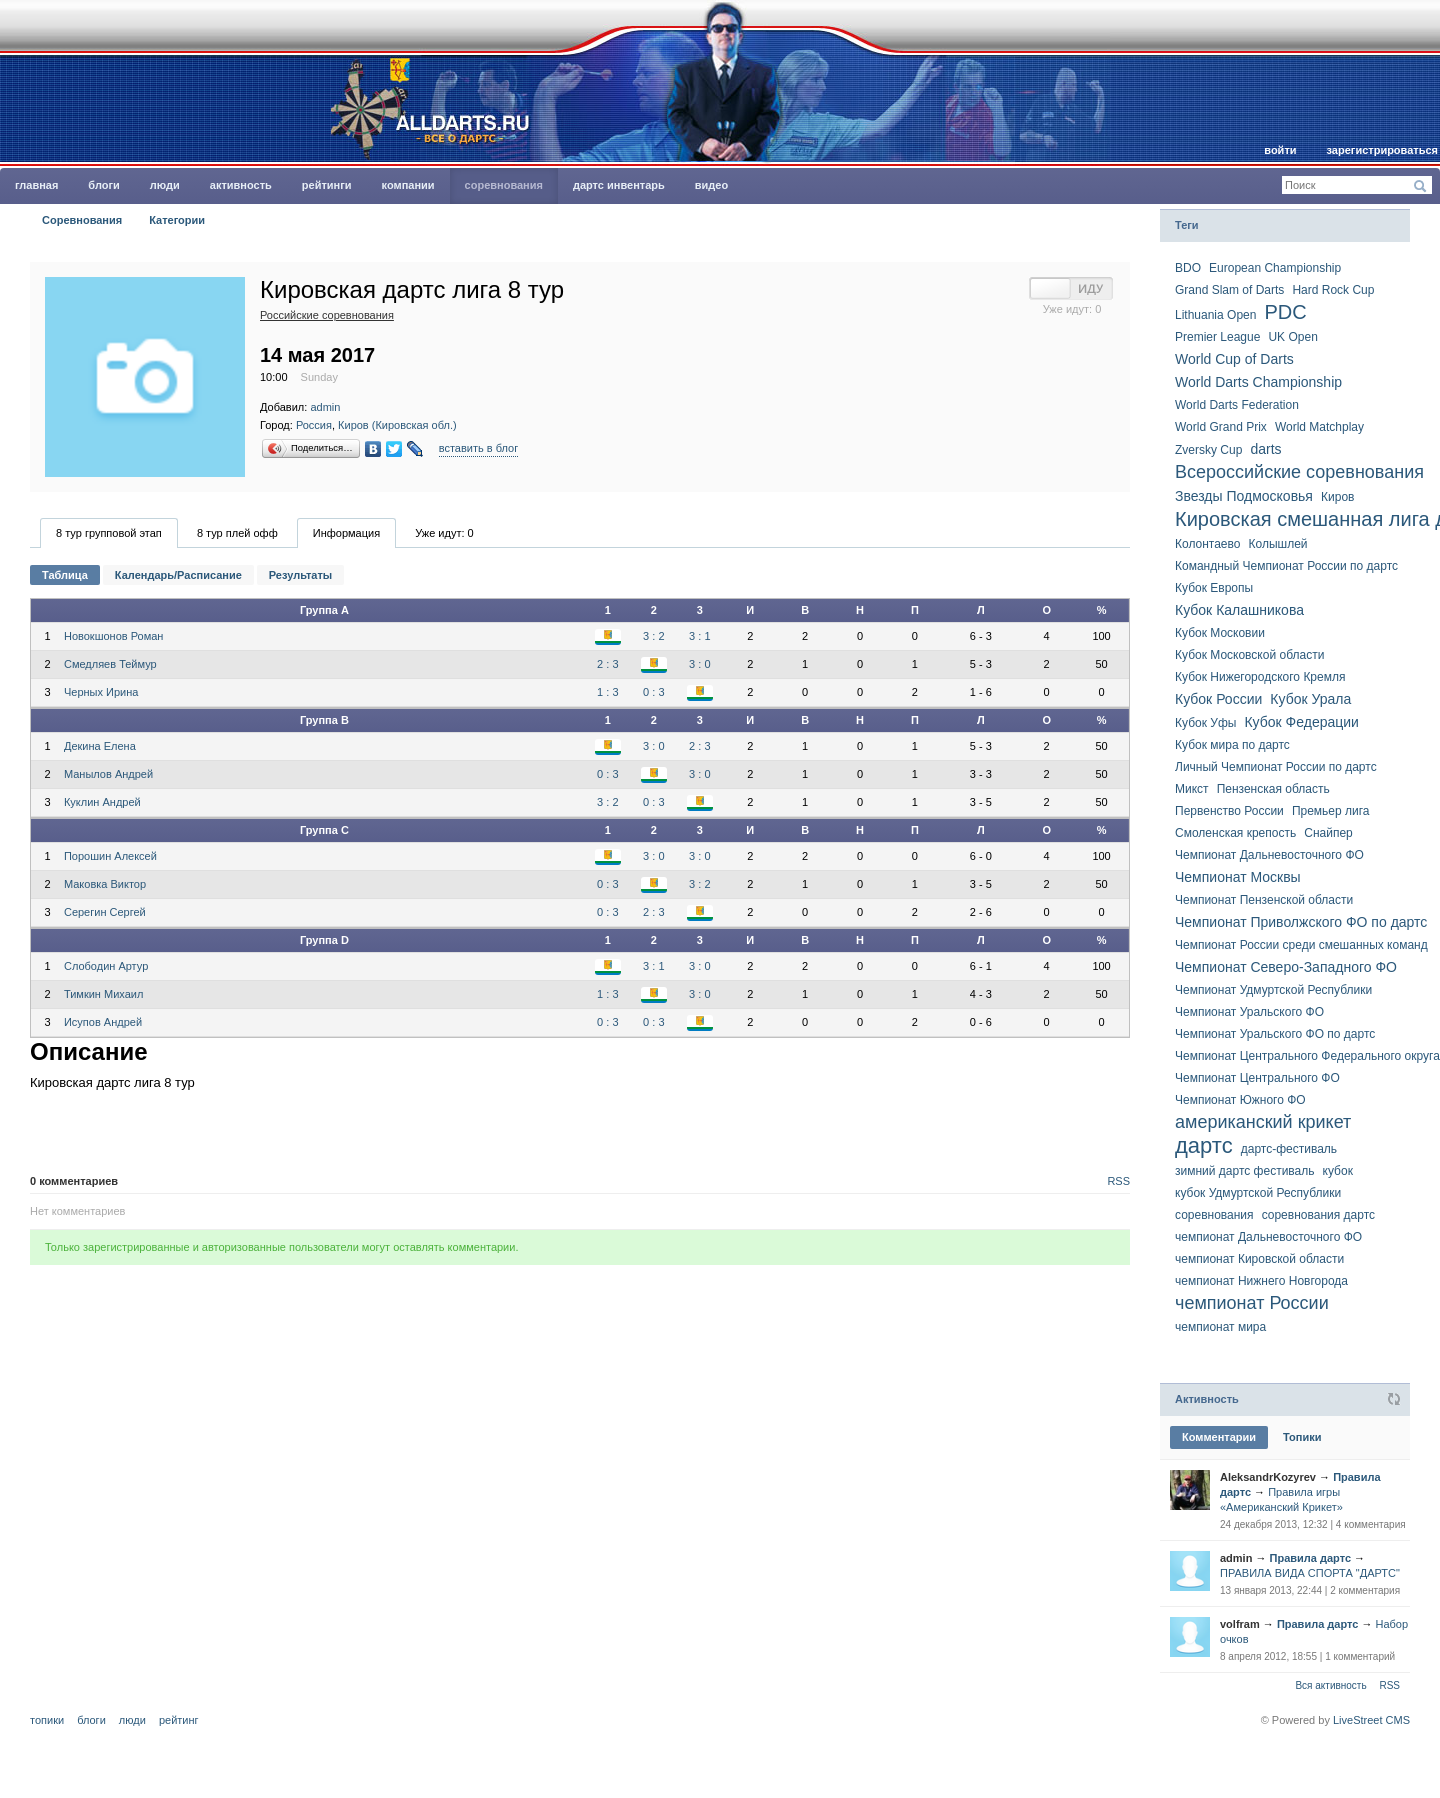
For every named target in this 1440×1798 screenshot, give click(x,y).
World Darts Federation (1237, 405)
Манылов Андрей (108, 774)
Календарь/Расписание (178, 575)
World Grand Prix (1221, 427)
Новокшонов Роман (113, 636)
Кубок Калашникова (1239, 610)
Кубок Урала (1310, 699)
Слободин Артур (106, 966)
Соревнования (504, 185)
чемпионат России (1252, 1303)
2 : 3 (607, 664)
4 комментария (1371, 1524)
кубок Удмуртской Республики (1258, 1193)
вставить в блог (478, 448)
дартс (1204, 1145)
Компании (408, 185)
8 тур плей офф (237, 533)
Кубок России (1218, 699)
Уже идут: (444, 533)
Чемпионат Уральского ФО (1249, 1012)
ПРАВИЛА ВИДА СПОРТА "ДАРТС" (1310, 1573)
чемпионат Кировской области (1259, 1259)
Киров (1337, 497)
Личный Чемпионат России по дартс (1276, 767)
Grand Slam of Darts (1229, 290)
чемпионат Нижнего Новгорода (1261, 1281)
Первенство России (1229, 811)
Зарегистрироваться (1382, 150)
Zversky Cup (1208, 450)
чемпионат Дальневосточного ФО (1268, 1237)
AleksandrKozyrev (1268, 1477)
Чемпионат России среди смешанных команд (1301, 945)
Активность (241, 185)
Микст (1192, 789)
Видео (711, 185)
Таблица (65, 575)
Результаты (300, 575)
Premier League (1217, 337)
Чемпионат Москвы (1238, 877)
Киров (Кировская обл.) (397, 425)
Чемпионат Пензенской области (1264, 900)
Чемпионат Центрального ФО (1257, 1078)
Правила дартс (1310, 1558)
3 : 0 (699, 664)
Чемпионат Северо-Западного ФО (1286, 967)
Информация (346, 533)
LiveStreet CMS (1371, 1720)
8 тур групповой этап (109, 533)
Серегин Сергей (105, 912)
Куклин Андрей (102, 802)
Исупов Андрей (103, 1022)
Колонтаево (1207, 544)
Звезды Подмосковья (1244, 496)
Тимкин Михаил (103, 994)
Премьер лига (1331, 811)
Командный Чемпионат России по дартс (1286, 566)
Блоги (103, 185)
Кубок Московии (1220, 633)
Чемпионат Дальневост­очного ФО (1269, 855)
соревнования (1214, 1215)
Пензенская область (1273, 789)
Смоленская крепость (1235, 833)
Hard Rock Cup (1333, 290)
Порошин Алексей (110, 856)
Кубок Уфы (1205, 723)
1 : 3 (607, 692)
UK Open (1292, 337)
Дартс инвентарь (619, 185)
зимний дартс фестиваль (1245, 1171)
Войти (1280, 150)
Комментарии (1219, 1437)
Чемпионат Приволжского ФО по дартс (1301, 922)
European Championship (1275, 268)
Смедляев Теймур (110, 664)
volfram (1240, 1624)
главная (36, 185)
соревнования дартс (1318, 1215)
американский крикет (1263, 1122)
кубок (1338, 1171)
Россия (314, 425)
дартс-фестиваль (1289, 1149)
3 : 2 (653, 636)
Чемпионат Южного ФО (1240, 1100)
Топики (1302, 1437)
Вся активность (1330, 1685)
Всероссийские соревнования (1299, 472)
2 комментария (1365, 1590)
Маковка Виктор (105, 884)
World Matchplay (1319, 427)
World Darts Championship (1258, 382)
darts (1265, 449)
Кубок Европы (1214, 588)
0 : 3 (653, 692)
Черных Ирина (101, 692)
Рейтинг (179, 1720)
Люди (165, 185)
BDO (1188, 268)
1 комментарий (1360, 1656)
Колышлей (1278, 544)
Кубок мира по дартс (1232, 745)
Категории (177, 220)
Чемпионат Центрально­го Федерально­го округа (1307, 1056)
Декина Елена (100, 746)
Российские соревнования (327, 315)
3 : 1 (699, 636)
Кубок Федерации (1301, 722)
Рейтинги (327, 185)
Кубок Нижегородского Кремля (1260, 677)
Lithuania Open (1215, 315)
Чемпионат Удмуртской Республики (1273, 990)
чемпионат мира (1220, 1327)
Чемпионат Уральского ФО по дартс (1275, 1034)
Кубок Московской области (1249, 655)
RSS (1118, 1181)
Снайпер (1328, 833)
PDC (1285, 312)
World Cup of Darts (1234, 359)
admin (325, 407)
